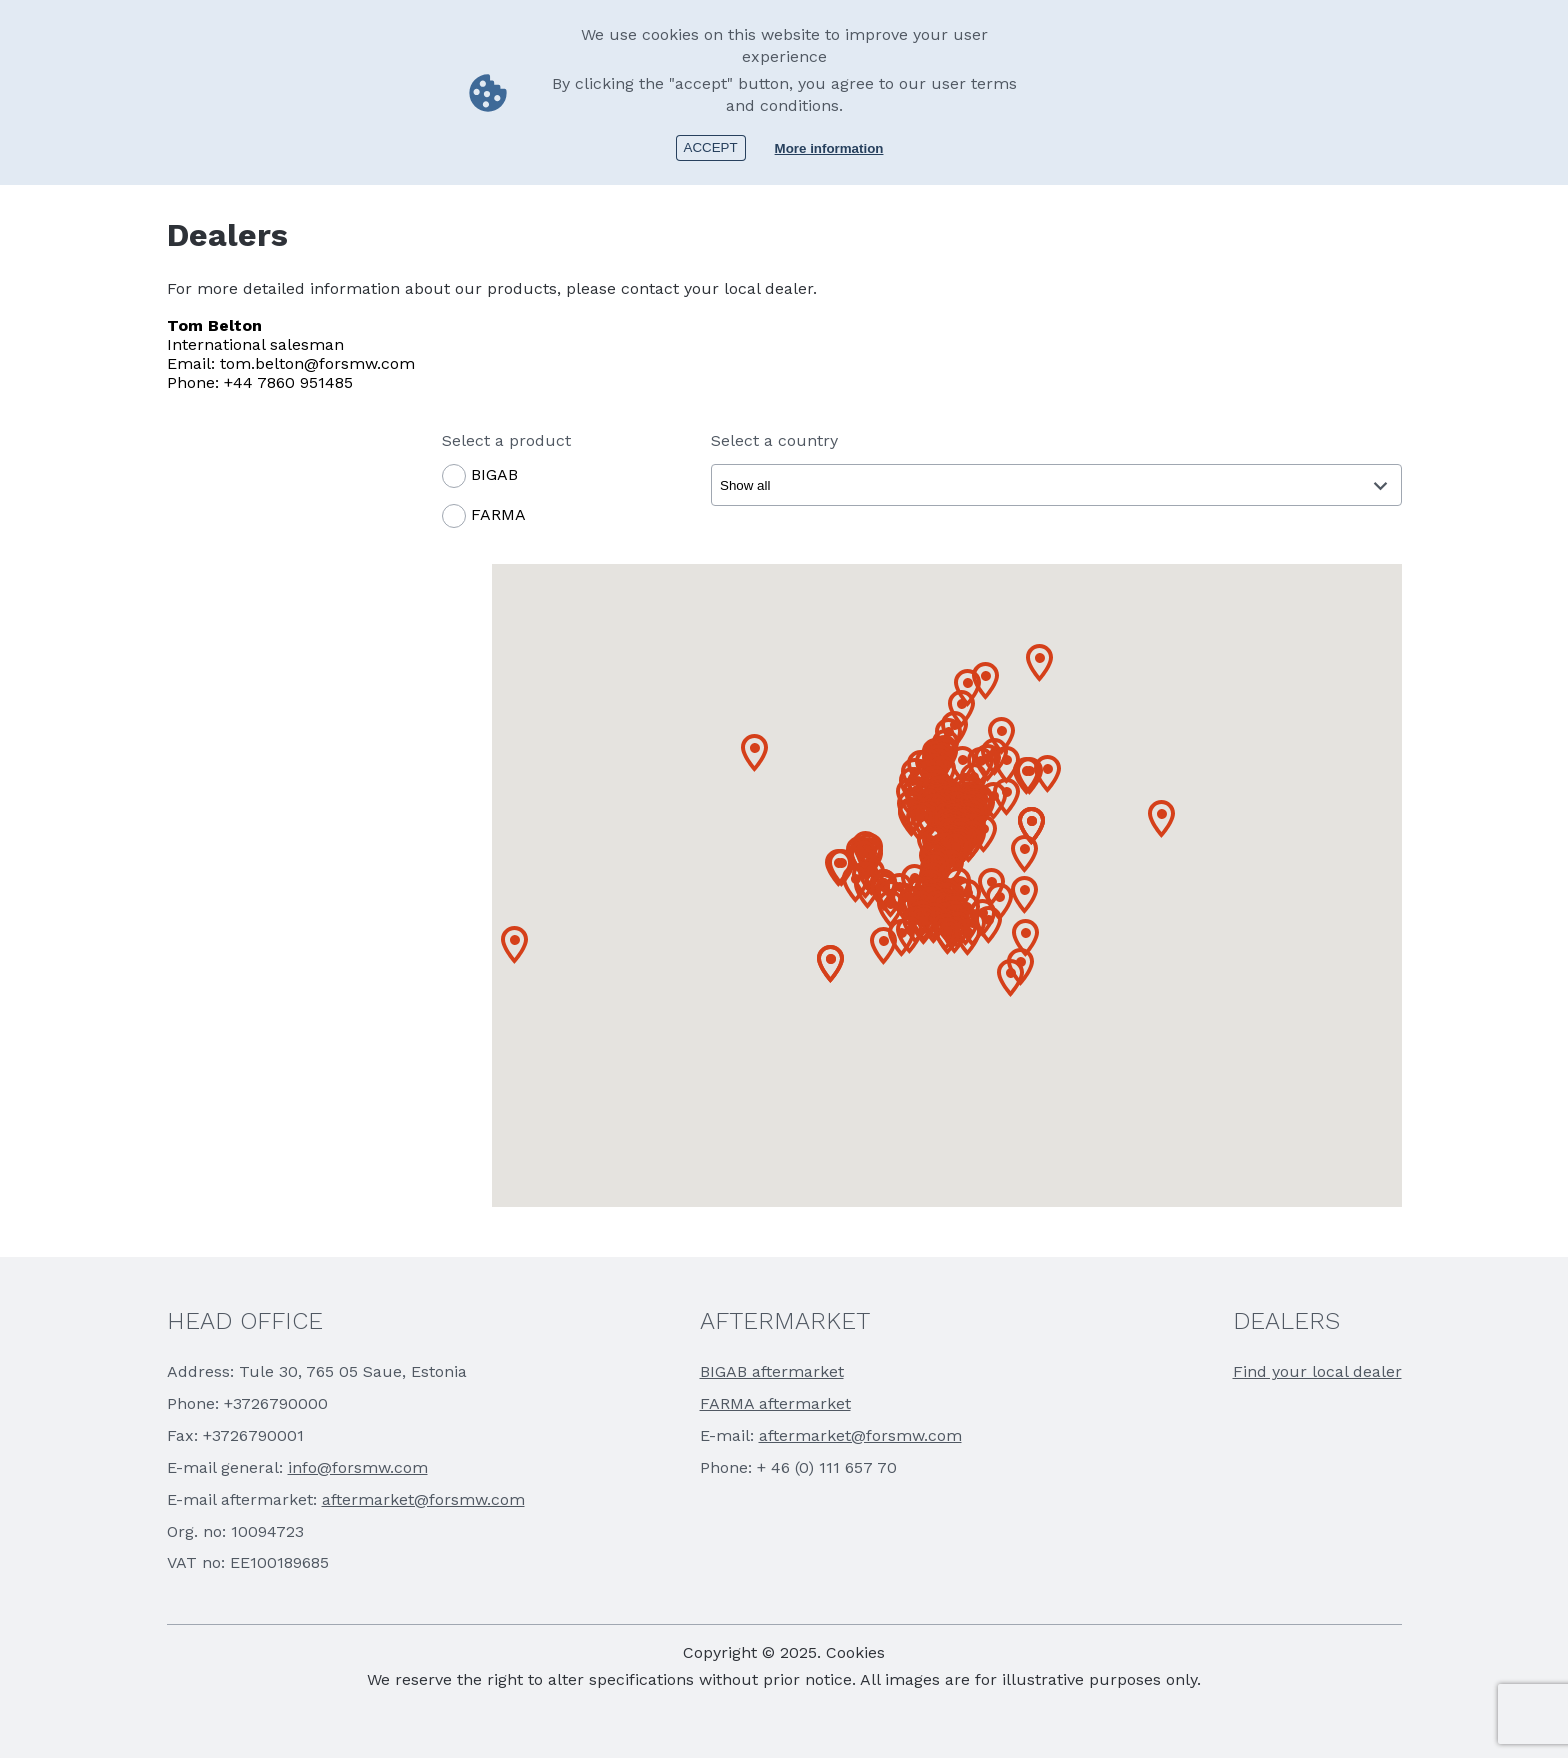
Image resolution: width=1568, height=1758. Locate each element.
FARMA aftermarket (775, 1403)
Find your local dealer (1317, 1371)
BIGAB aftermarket (772, 1371)
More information (829, 148)
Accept (711, 147)
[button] (514, 945)
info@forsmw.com (358, 1467)
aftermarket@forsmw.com (423, 1499)
